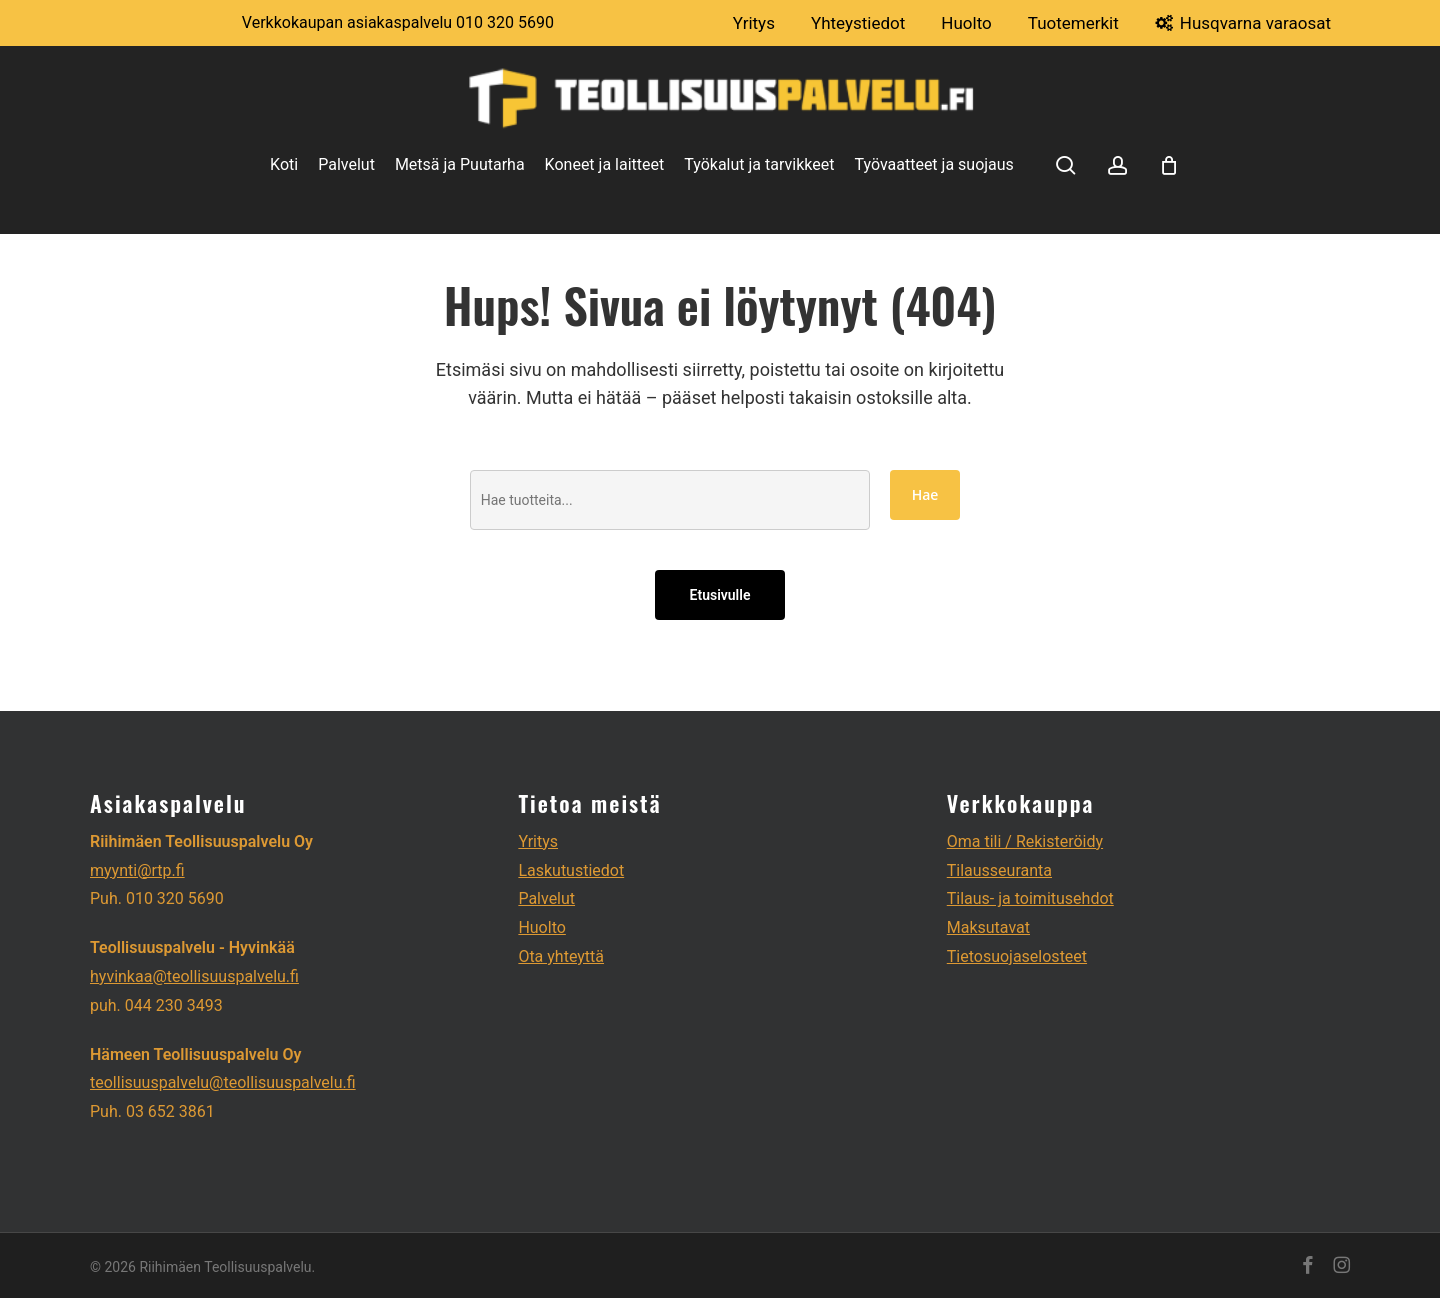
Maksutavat (988, 927)
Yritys (538, 841)
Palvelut (546, 898)
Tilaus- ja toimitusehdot (1030, 898)
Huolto (541, 927)
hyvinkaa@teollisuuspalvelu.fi (194, 976)
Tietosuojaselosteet (1017, 956)
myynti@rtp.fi (137, 870)
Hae (925, 494)
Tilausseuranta (999, 870)
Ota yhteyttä (561, 956)
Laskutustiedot (571, 870)
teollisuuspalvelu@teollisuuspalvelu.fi (223, 1082)
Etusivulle (720, 595)
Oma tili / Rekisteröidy (1025, 841)
